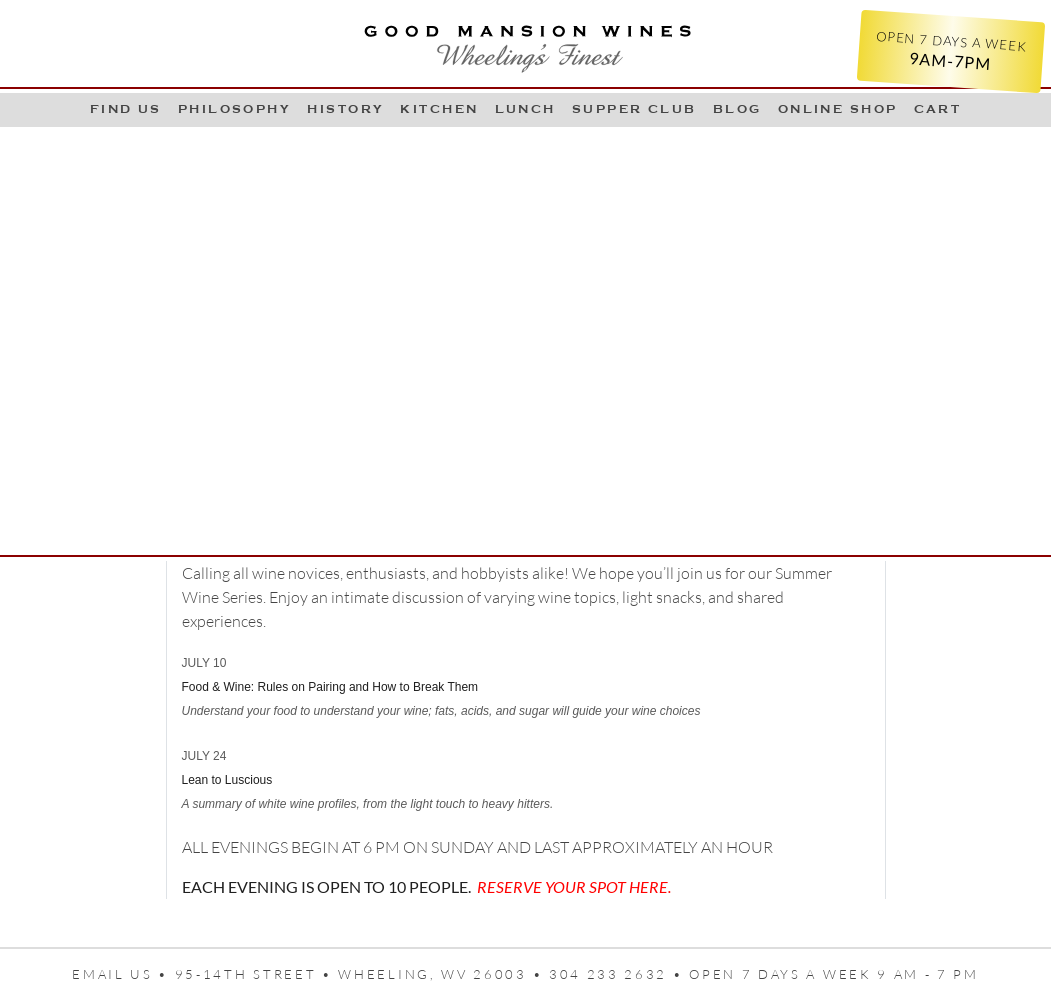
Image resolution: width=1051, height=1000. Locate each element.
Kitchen (439, 109)
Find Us (126, 109)
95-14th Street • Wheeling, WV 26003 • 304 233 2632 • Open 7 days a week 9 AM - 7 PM (577, 974)
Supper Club (634, 109)
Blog (737, 109)
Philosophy (235, 109)
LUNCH (525, 109)
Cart (938, 109)
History (345, 109)
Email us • (123, 974)
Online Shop (838, 109)
